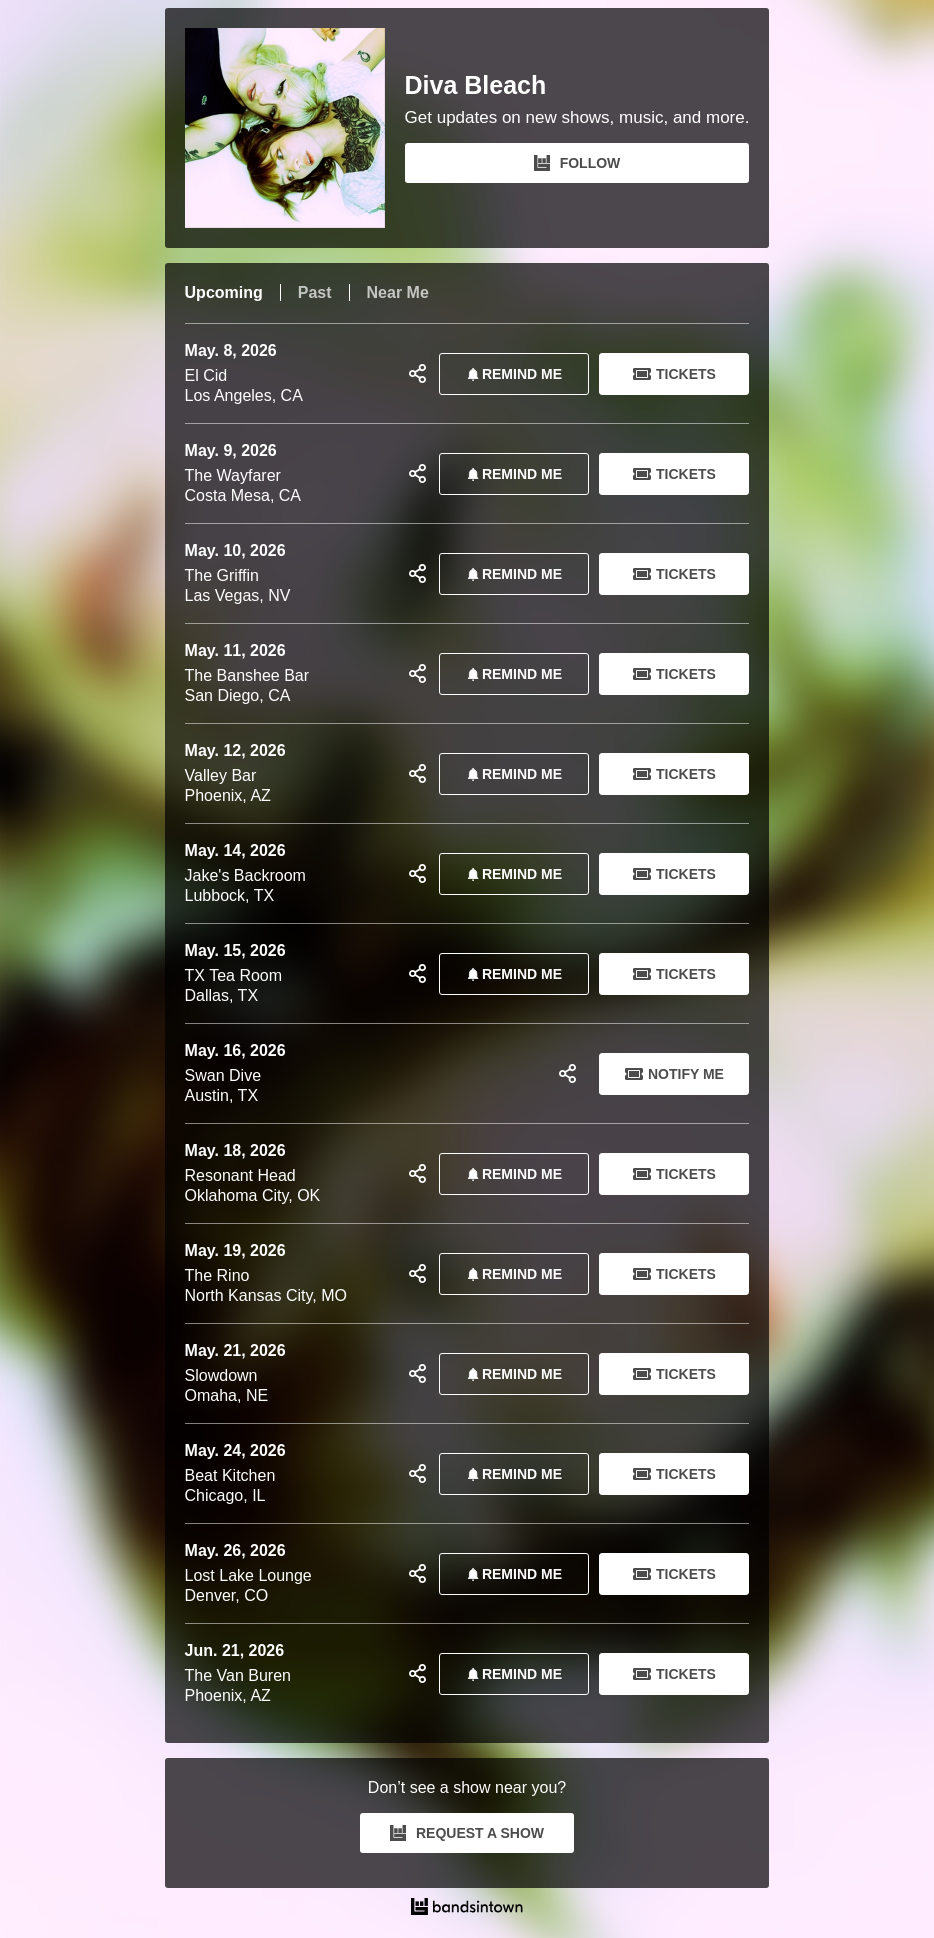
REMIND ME (511, 374)
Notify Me (674, 1074)
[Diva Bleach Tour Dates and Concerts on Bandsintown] (467, 1909)
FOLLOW (577, 163)
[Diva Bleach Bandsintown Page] (295, 128)
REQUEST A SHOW (467, 1833)
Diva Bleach (476, 85)
